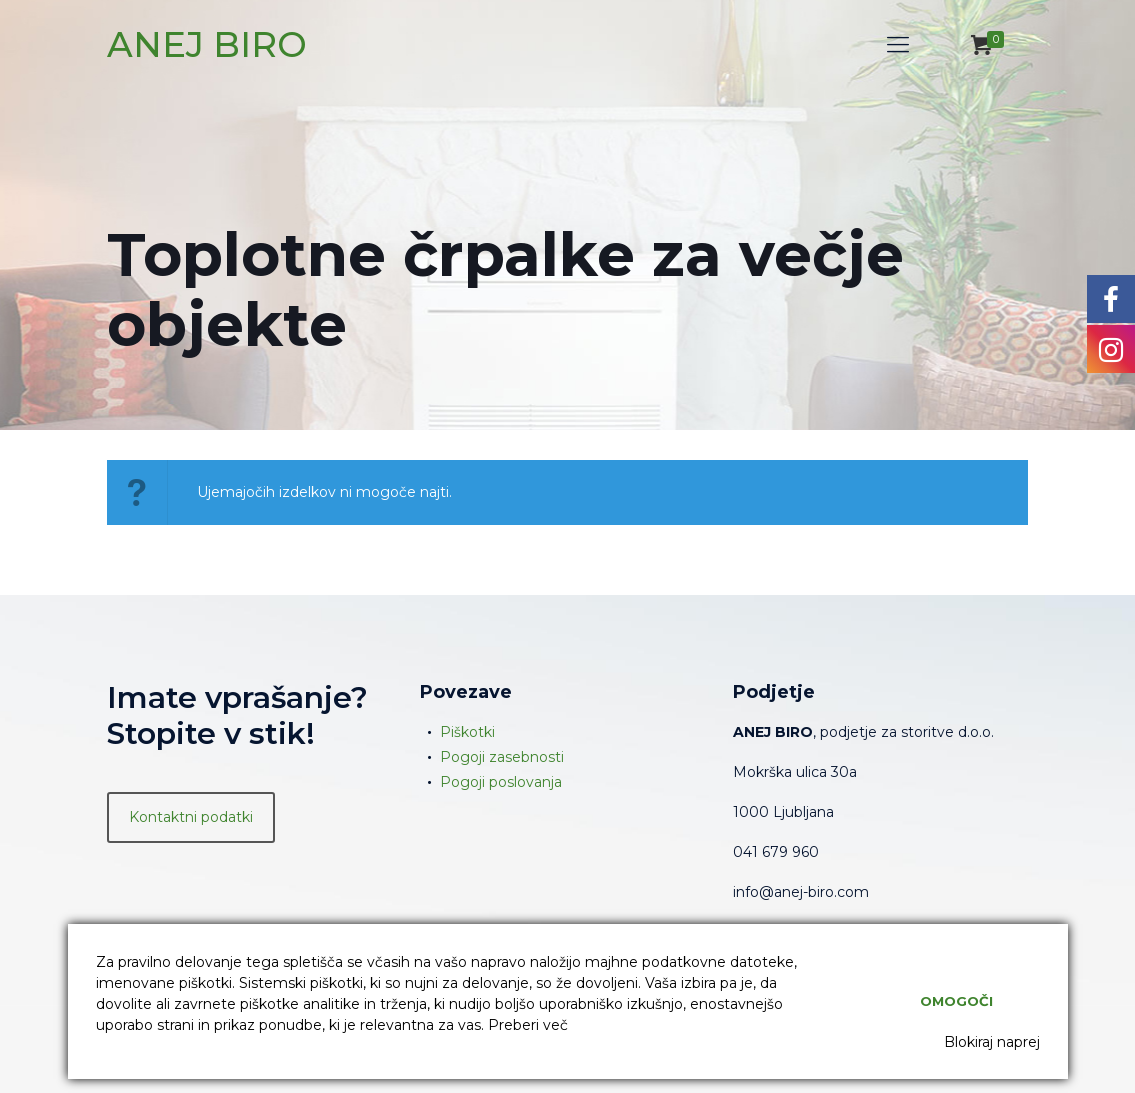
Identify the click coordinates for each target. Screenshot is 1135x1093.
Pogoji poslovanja (501, 782)
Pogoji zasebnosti (502, 757)
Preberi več (528, 1025)
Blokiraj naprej (992, 1042)
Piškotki (467, 732)
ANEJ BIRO (207, 44)
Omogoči (956, 1001)
